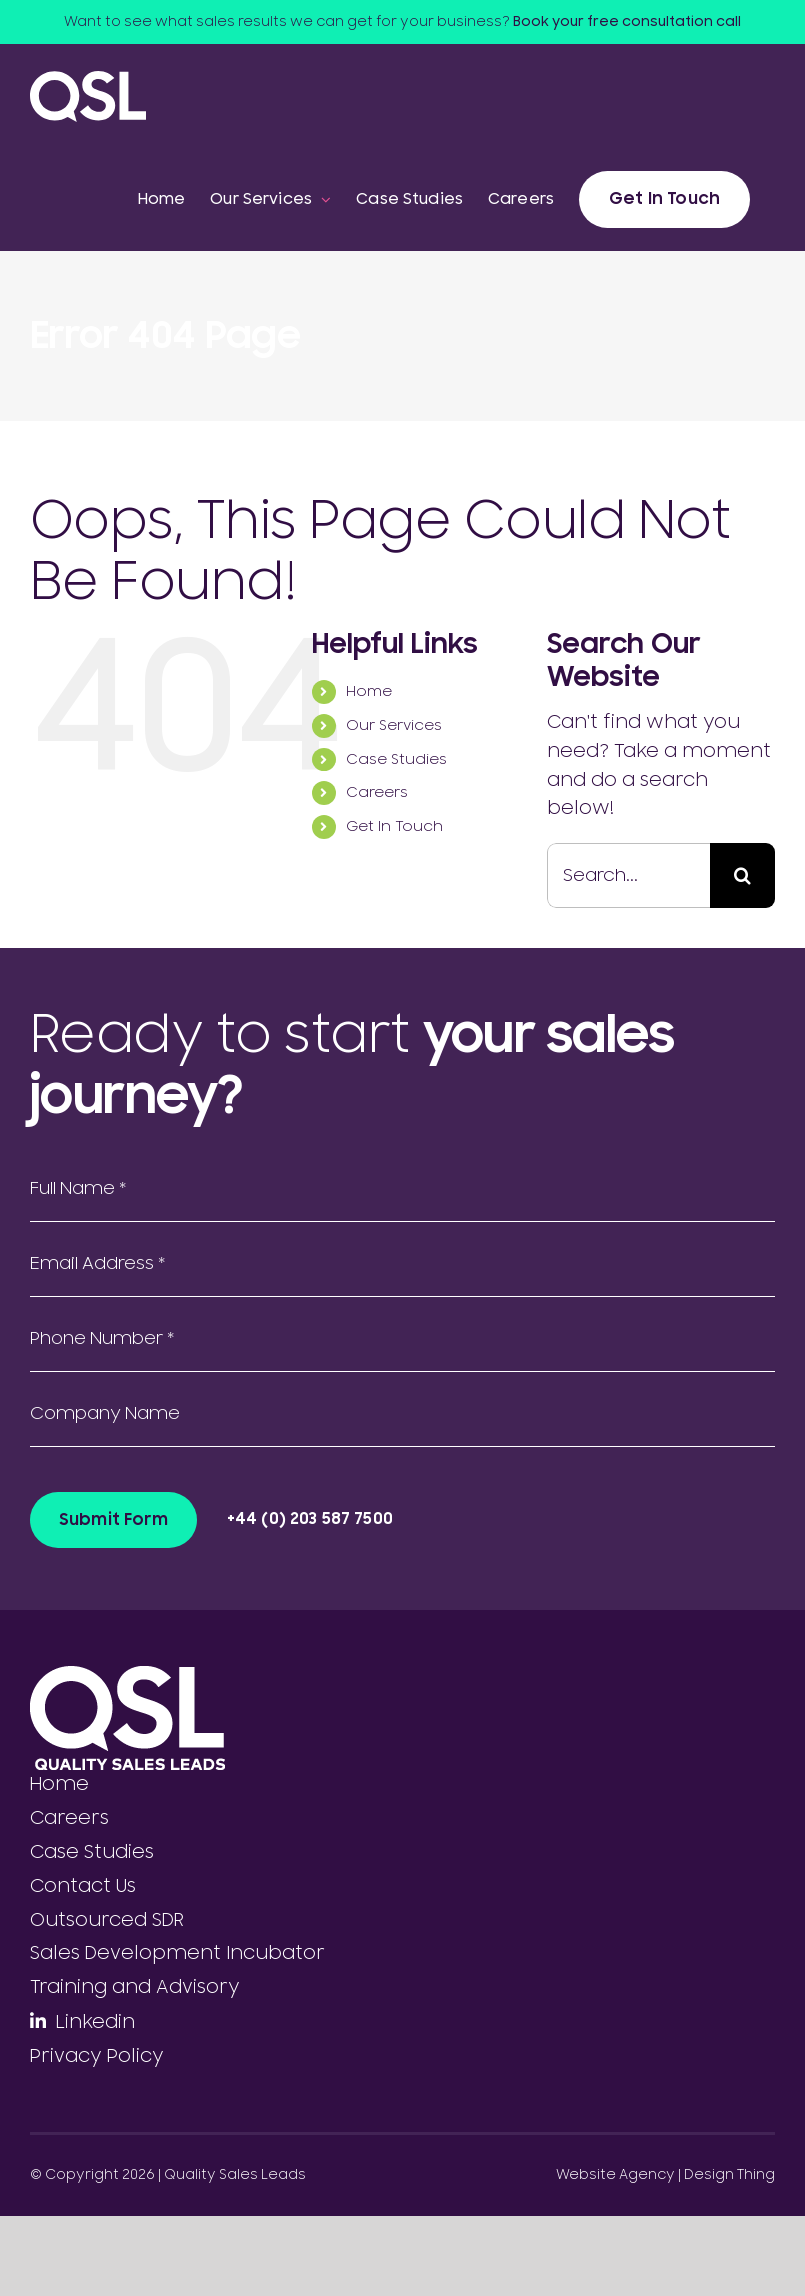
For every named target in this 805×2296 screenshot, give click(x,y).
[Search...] (628, 875)
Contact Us (83, 1886)
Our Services (394, 725)
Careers (377, 792)
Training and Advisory (135, 1987)
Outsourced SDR (107, 1920)
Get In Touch (394, 826)
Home (369, 691)
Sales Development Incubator (177, 1953)
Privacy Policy (97, 2056)
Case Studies (396, 759)
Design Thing (729, 2175)
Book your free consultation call (627, 22)
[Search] (742, 875)
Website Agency (615, 2175)
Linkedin (95, 2022)
